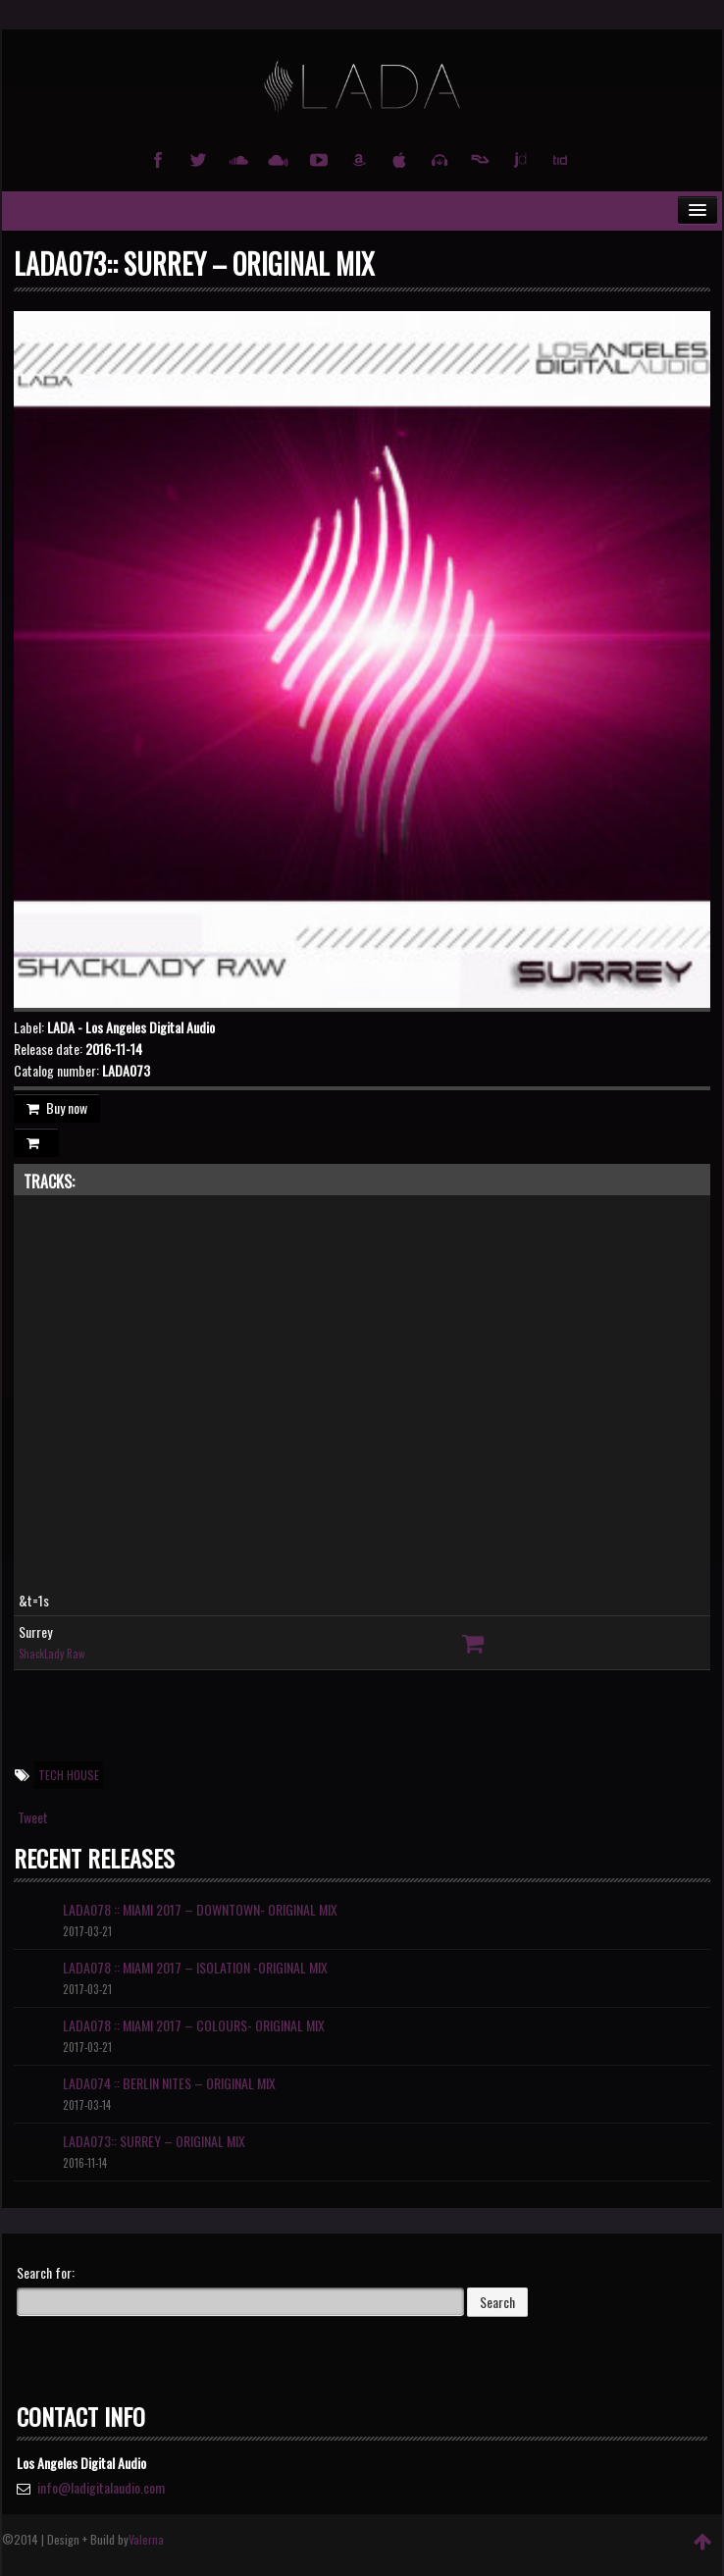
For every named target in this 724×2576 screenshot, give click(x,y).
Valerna (146, 2539)
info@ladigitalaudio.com (101, 2487)
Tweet (33, 1817)
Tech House (68, 1774)
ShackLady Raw (51, 1653)
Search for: (46, 2273)
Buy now (56, 1107)
